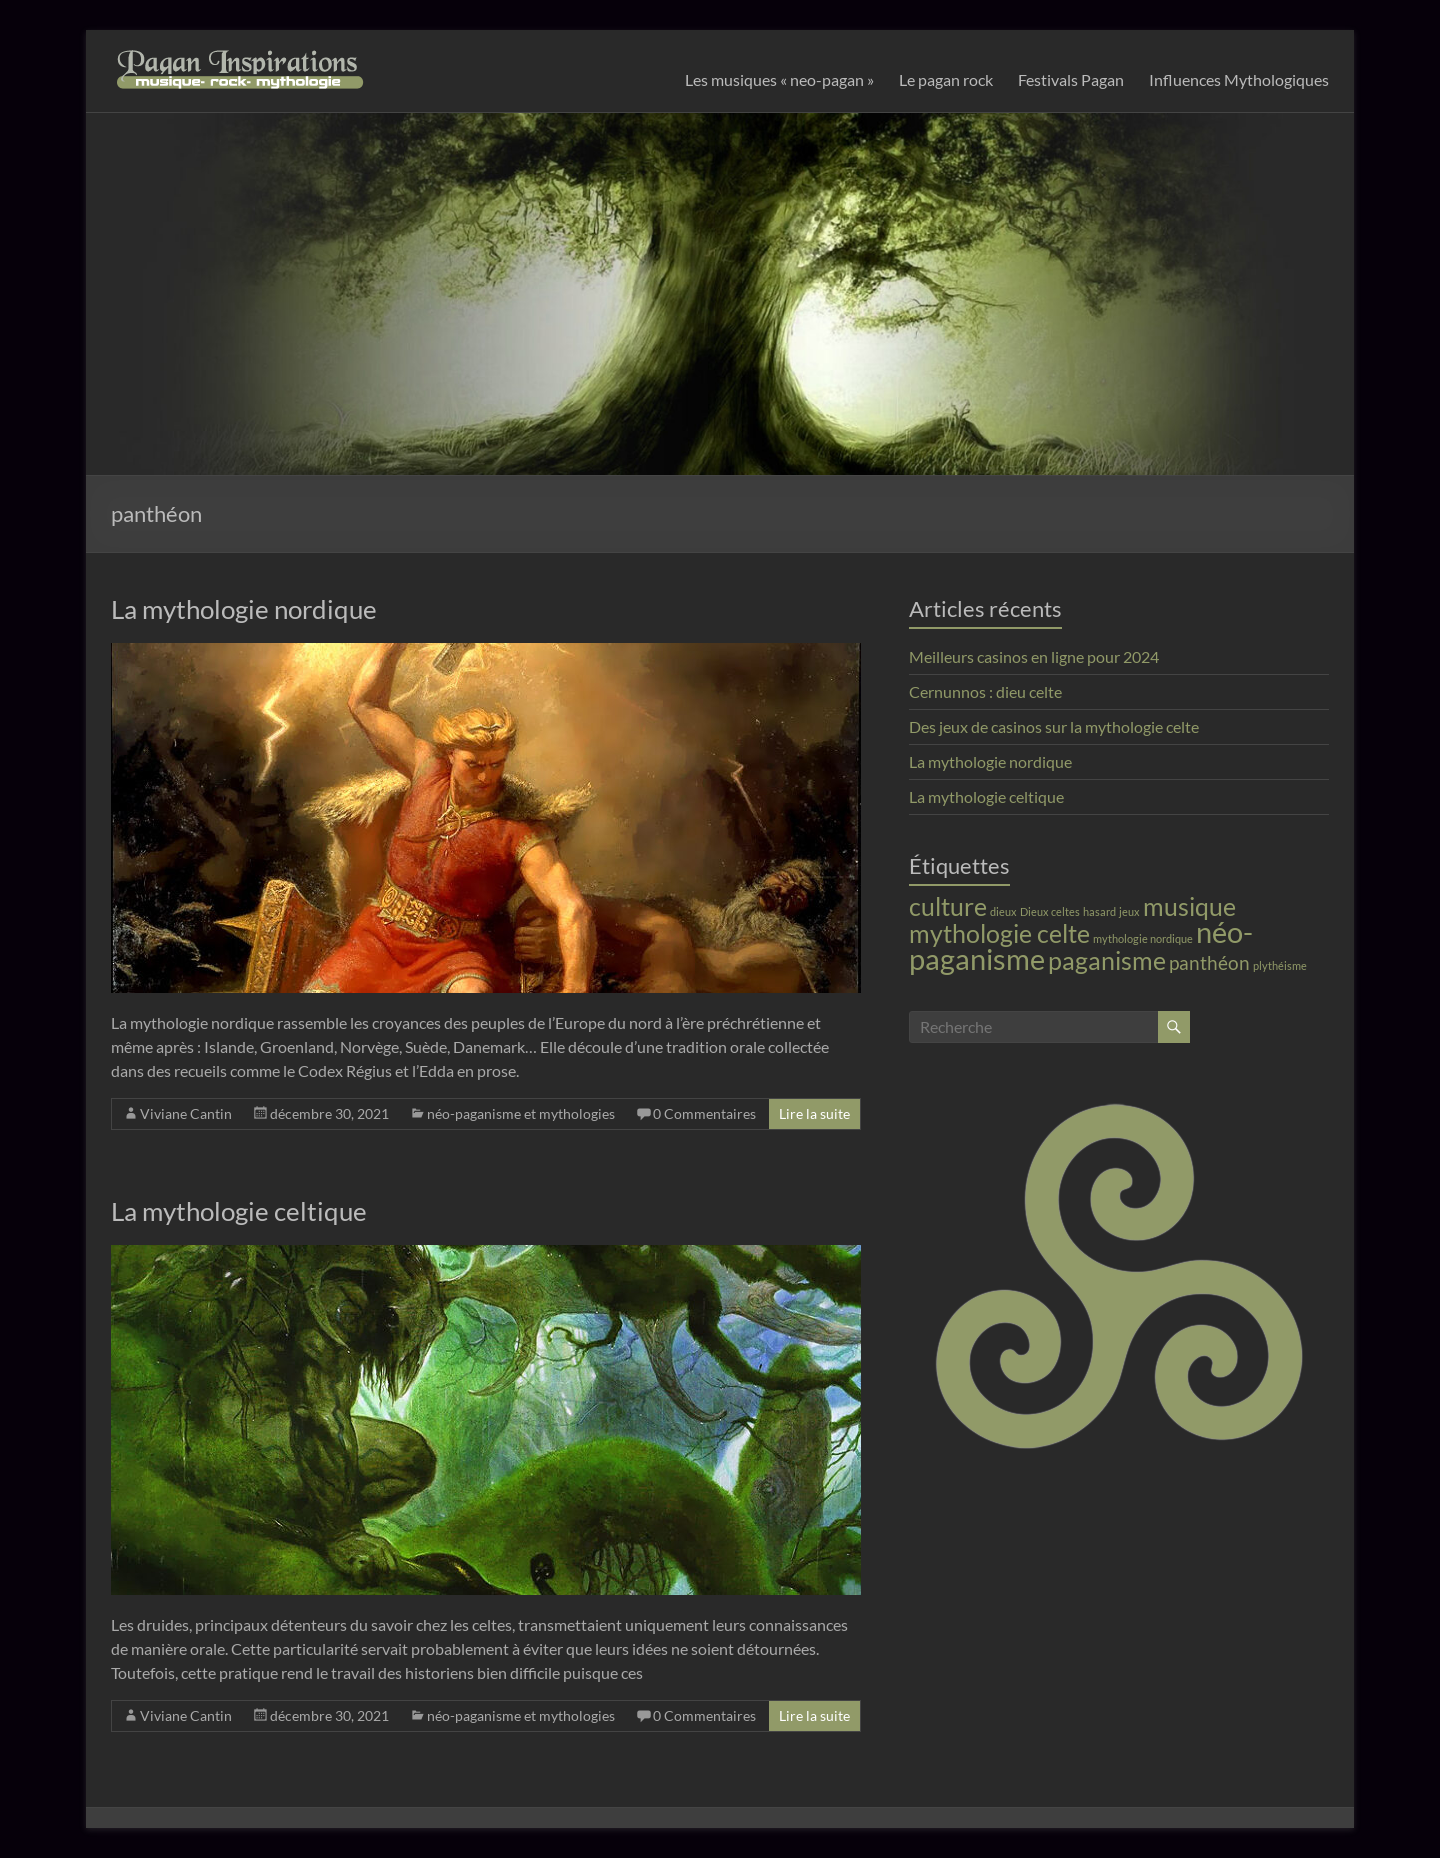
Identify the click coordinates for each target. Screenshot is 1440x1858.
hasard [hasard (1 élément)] (1099, 911)
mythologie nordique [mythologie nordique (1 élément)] (1143, 938)
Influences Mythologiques (1239, 79)
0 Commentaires (704, 1113)
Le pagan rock (946, 79)
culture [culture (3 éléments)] (948, 906)
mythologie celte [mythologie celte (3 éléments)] (999, 933)
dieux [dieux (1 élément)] (1003, 911)
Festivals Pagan (1071, 79)
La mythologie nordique (244, 609)
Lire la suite (814, 1113)
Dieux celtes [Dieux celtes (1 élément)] (1050, 911)
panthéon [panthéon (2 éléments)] (1209, 962)
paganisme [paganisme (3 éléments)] (1107, 960)
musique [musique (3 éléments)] (1189, 906)
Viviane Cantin (186, 1113)
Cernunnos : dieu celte (985, 691)
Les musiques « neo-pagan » (779, 79)
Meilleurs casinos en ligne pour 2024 (1034, 656)
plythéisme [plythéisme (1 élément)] (1280, 965)
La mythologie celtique (239, 1211)
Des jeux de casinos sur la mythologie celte (1054, 726)
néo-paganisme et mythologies (521, 1113)
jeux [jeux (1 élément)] (1129, 911)
